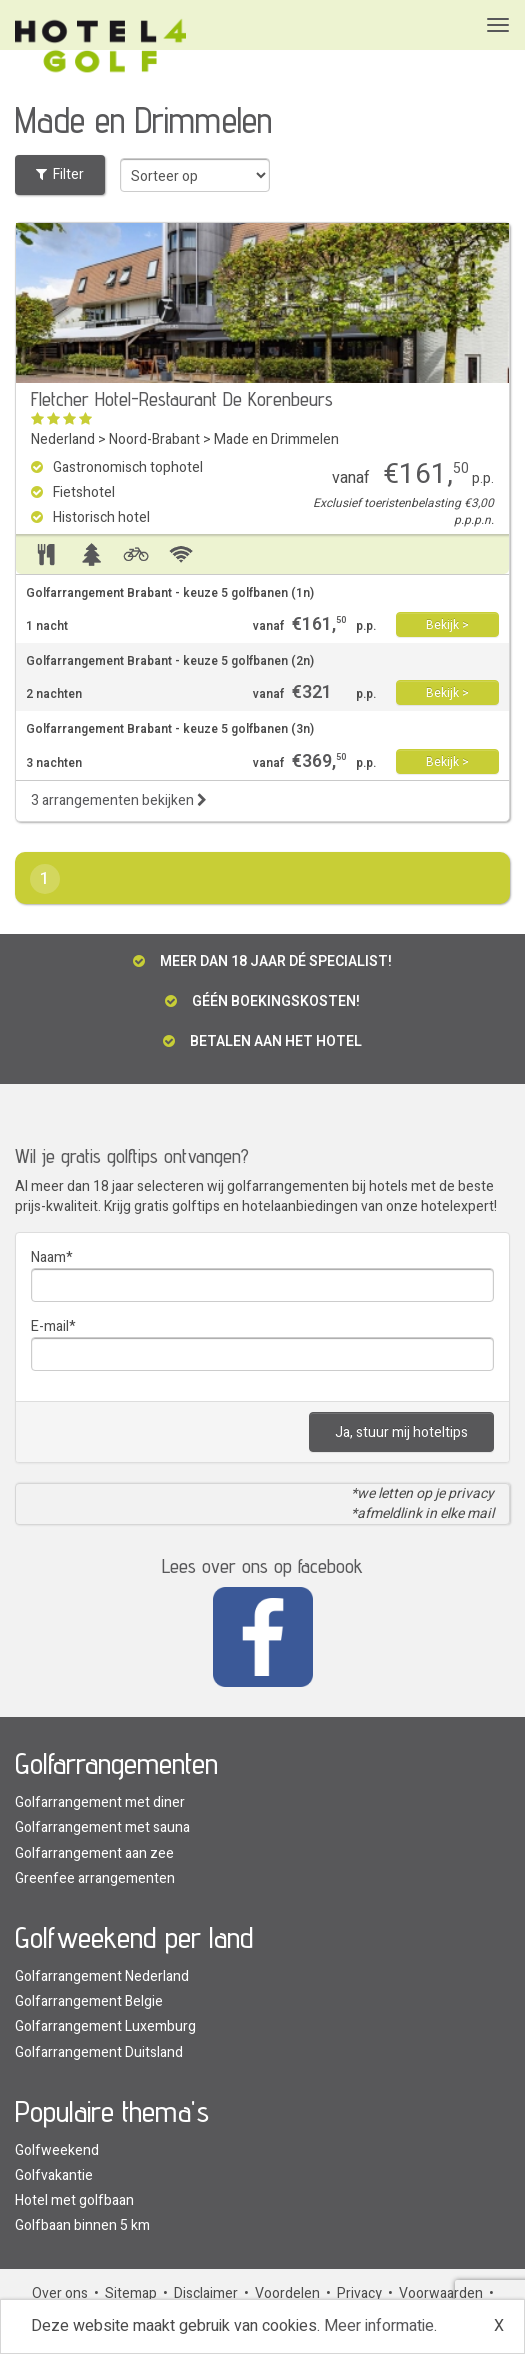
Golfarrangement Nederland (102, 1976)
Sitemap (131, 2293)
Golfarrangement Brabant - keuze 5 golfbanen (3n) (170, 729)
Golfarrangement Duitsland (99, 2052)
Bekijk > (447, 625)
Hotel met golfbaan (74, 2200)
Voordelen (287, 2293)
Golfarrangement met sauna (102, 1827)
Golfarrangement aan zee (94, 1853)
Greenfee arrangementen (95, 1878)
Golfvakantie (54, 2175)
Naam (48, 1257)
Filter (60, 174)
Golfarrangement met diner (100, 1802)
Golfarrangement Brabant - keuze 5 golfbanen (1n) (170, 593)
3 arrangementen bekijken (119, 800)
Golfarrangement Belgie (89, 2001)
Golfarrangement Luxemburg (105, 2026)
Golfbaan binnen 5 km (82, 2225)
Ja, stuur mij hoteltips (401, 1432)
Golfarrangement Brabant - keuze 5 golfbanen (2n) (170, 661)
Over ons (60, 2293)
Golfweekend (57, 2150)
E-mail (50, 1326)
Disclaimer (206, 2293)
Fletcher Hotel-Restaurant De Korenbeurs (182, 399)
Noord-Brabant (154, 439)
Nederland (63, 439)
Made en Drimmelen (276, 439)
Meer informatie (379, 2326)
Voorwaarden (441, 2293)
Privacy (359, 2293)
